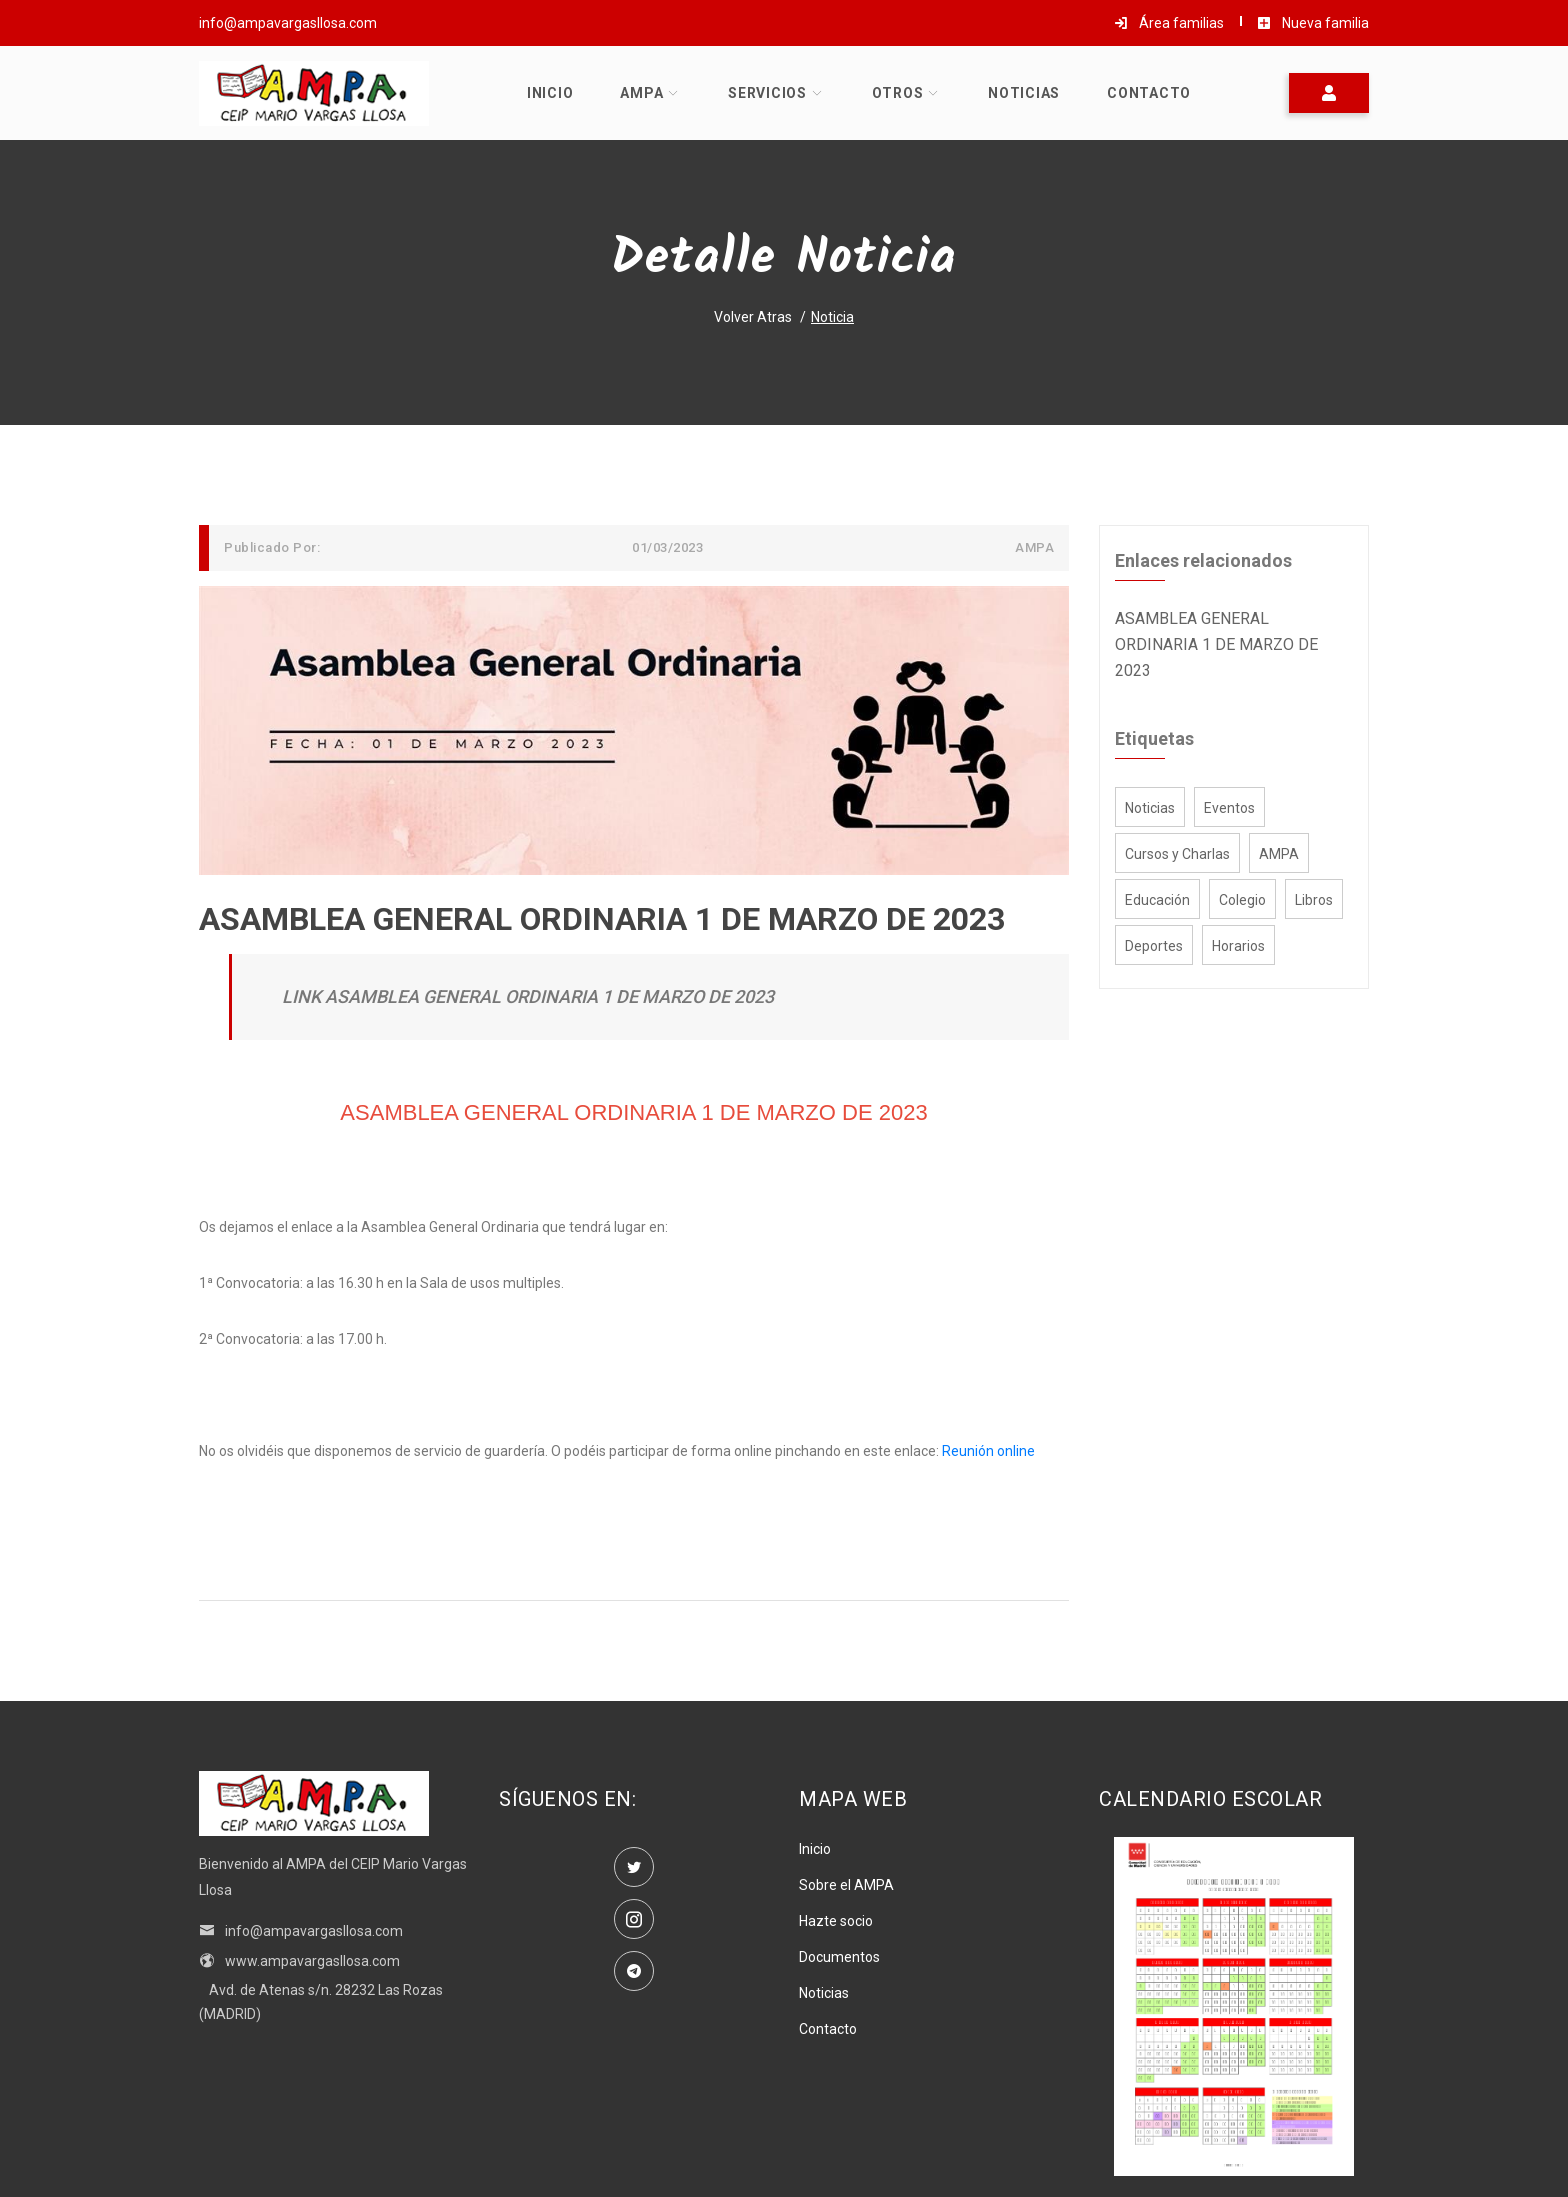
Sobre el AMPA (846, 1885)
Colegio (1242, 900)
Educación (1157, 900)
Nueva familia (1313, 23)
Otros (898, 93)
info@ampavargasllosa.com (301, 1931)
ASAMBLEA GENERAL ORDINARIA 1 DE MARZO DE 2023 (1216, 644)
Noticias (1024, 93)
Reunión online (988, 1451)
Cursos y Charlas (1177, 854)
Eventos (1229, 808)
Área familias (1169, 23)
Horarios (1238, 946)
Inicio (550, 93)
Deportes (1154, 946)
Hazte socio (836, 1921)
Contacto (1149, 93)
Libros (1314, 900)
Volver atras (753, 317)
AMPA (641, 93)
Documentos (839, 1957)
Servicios (767, 93)
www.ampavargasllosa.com (299, 1961)
